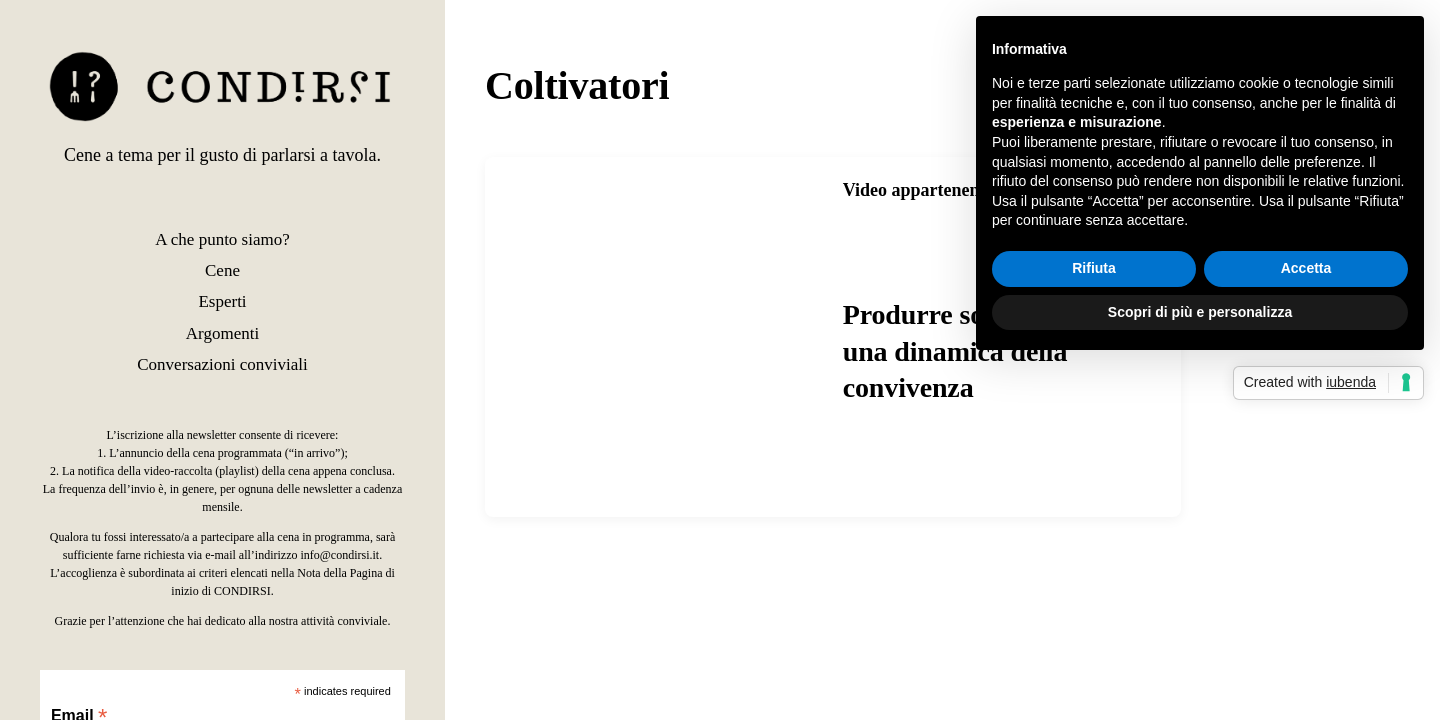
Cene (222, 270)
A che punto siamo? (222, 239)
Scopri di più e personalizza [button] (1200, 312)
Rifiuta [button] (1094, 268)
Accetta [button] (1306, 268)
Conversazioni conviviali (222, 364)
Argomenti (222, 333)
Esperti (222, 301)
